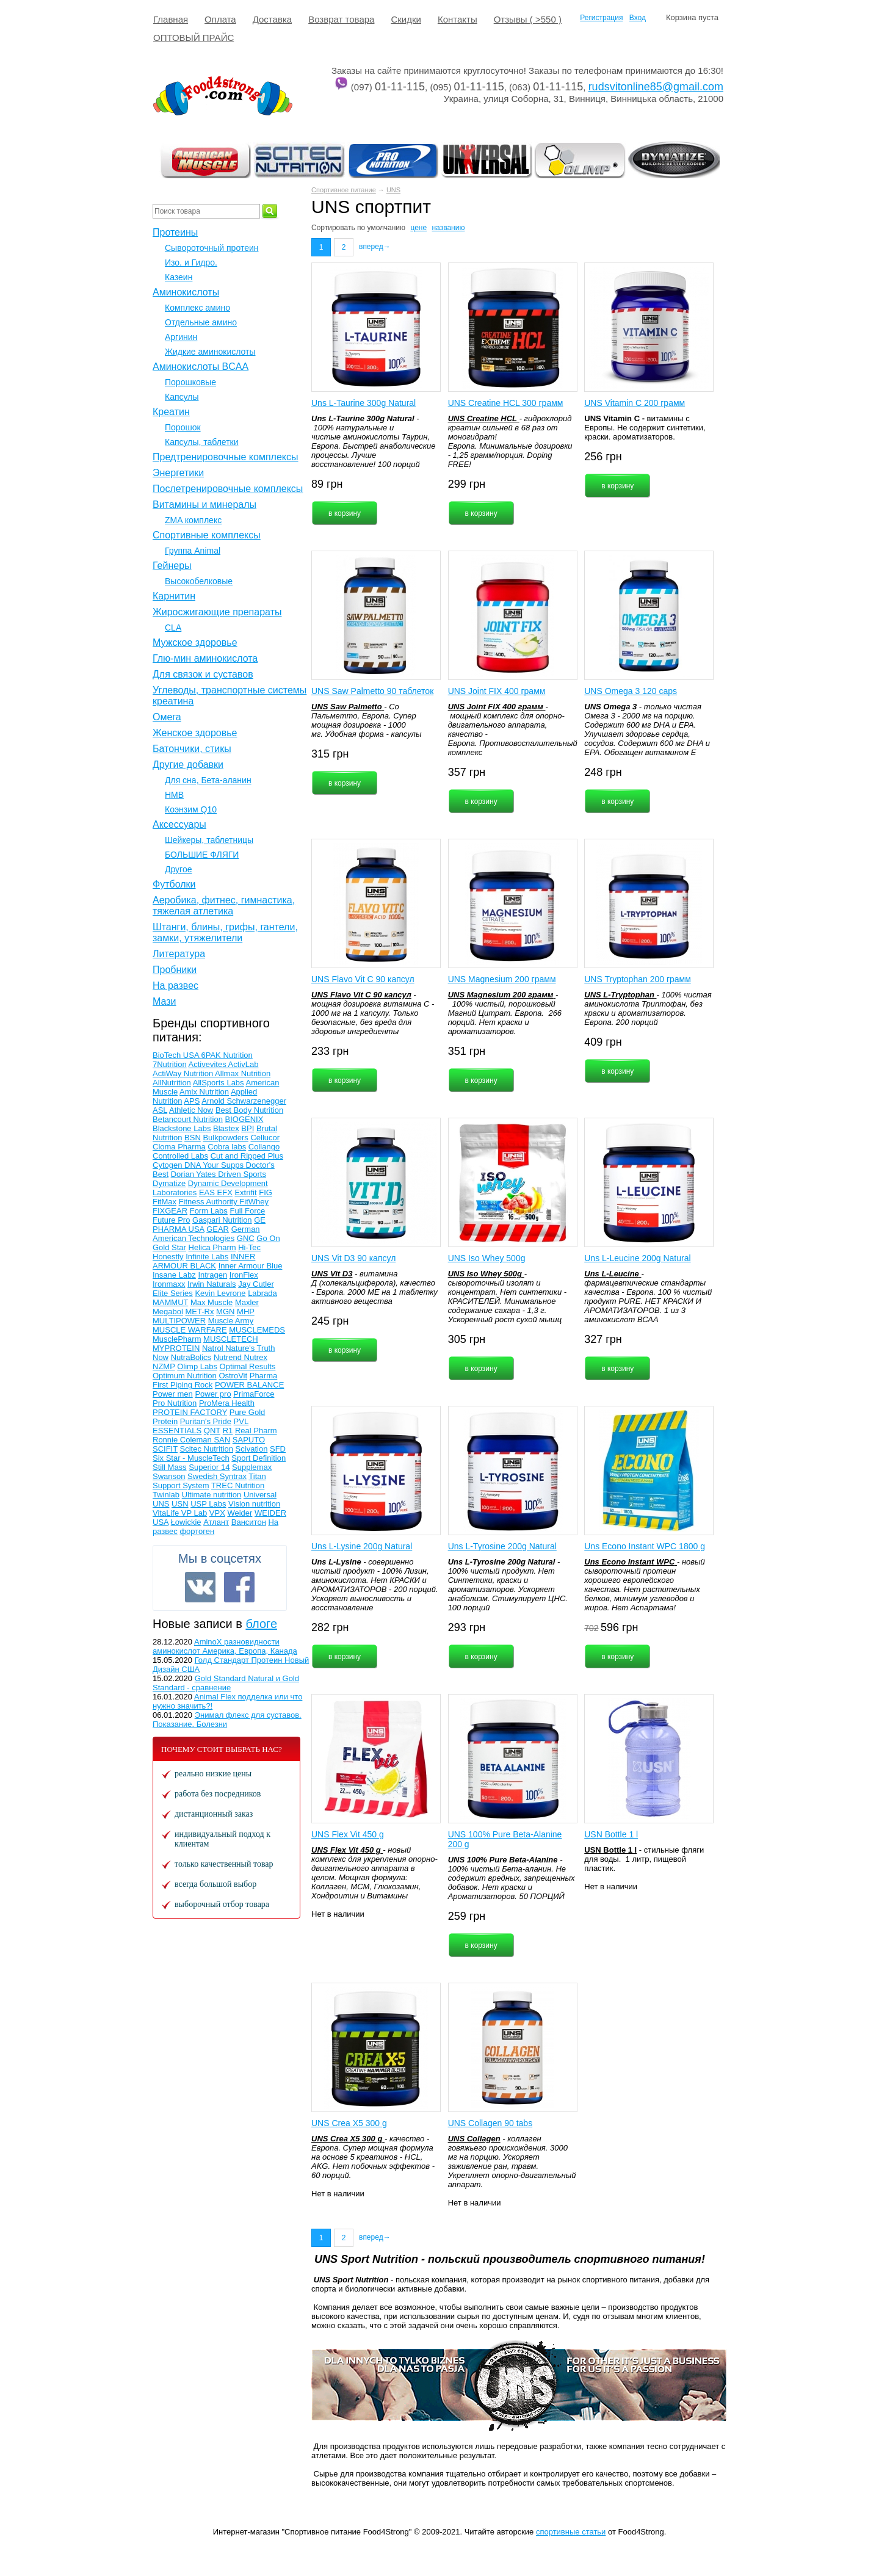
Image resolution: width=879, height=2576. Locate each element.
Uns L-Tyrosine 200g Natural (502, 1546)
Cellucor (265, 1137)
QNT (212, 1430)
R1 (228, 1430)
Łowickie (186, 1522)
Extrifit (245, 1192)
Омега (167, 717)
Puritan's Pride (205, 1421)
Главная (170, 19)
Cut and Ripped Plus (247, 1155)
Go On (268, 1238)
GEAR (217, 1229)
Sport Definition (258, 1458)
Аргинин (181, 337)
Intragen (212, 1274)
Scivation (252, 1448)
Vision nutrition (254, 1503)
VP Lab (194, 1513)
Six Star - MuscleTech (191, 1458)
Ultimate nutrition (212, 1494)
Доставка (272, 19)
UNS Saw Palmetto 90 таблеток (372, 691)
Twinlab (166, 1494)
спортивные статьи (571, 2531)
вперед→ (375, 246)
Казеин (178, 277)
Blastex (226, 1128)
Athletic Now (191, 1110)
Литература (179, 954)
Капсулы (181, 397)
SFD (278, 1448)
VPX (217, 1513)
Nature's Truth (250, 1348)
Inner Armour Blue (251, 1265)
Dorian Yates (195, 1174)
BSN (192, 1137)
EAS (208, 1192)
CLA (173, 627)
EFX (225, 1192)
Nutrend (229, 1357)
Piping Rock (191, 1384)
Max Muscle (211, 1302)
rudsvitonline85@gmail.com (655, 87)
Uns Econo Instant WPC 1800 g (644, 1546)
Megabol (168, 1311)
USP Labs (208, 1503)
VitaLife (167, 1513)
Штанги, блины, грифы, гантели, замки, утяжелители (225, 932)
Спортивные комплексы (207, 535)
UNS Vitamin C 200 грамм (634, 403)
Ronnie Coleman (183, 1439)
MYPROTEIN (176, 1348)
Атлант (216, 1522)
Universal (260, 1494)
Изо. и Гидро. (191, 262)
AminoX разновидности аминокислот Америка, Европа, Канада (225, 1646)
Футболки (174, 884)
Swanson (169, 1476)
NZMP (164, 1366)
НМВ (174, 795)
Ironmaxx (169, 1284)
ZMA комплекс (193, 520)
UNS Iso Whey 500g (487, 1258)
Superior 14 (209, 1467)
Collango (264, 1146)
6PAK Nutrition (227, 1055)
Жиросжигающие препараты (217, 612)
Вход (637, 17)
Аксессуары (179, 824)
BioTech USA (177, 1055)
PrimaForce (253, 1393)
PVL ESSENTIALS (200, 1426)
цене (418, 227)
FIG (265, 1192)
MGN (225, 1311)
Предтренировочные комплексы (225, 457)
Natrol (213, 1348)
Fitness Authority (209, 1201)
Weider (239, 1513)
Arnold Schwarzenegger (243, 1100)
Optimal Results (248, 1366)
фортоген (196, 1531)
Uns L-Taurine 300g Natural (363, 403)
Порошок (183, 427)
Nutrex (255, 1357)
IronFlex (244, 1274)
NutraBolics (191, 1357)
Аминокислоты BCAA (200, 366)
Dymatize (169, 1183)
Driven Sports (242, 1174)
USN (180, 1503)
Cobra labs (227, 1146)
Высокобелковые (199, 581)
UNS (393, 190)
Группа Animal (192, 550)
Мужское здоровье (195, 642)
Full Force (247, 1210)
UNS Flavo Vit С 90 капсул (362, 979)
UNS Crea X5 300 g (349, 2123)
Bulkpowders (225, 1137)
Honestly (168, 1256)
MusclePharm (177, 1339)
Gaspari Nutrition (222, 1220)
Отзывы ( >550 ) (528, 19)
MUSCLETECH (230, 1339)
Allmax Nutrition (242, 1073)
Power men (173, 1393)
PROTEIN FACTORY (190, 1412)
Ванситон (248, 1522)
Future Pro (171, 1220)
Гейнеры (172, 565)
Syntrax (233, 1476)
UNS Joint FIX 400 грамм (497, 691)
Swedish (203, 1476)
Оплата (220, 19)
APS (192, 1100)
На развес (175, 985)
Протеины (175, 232)
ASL (160, 1110)
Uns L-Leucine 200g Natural (637, 1258)
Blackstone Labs (182, 1128)
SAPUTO (249, 1439)
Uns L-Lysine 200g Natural (361, 1546)
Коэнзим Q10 (191, 809)
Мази (164, 1001)
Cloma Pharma (179, 1146)
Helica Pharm (212, 1247)
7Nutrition (170, 1064)
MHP (246, 1311)
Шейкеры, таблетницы (209, 840)
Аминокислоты (186, 292)
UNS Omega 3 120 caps (630, 691)
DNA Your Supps (214, 1165)
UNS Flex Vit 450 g (347, 1834)
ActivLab (243, 1064)
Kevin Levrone (220, 1293)
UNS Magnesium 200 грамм (502, 979)
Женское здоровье (195, 733)
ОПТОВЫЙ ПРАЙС (193, 37)
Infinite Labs (207, 1256)
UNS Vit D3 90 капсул (353, 1258)
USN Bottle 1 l (611, 1834)
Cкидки (406, 19)
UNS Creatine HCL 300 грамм (505, 403)
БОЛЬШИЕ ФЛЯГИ (202, 854)
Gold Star (169, 1247)
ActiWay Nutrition (184, 1073)
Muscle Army (230, 1320)
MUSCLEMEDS (257, 1329)
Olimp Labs (197, 1366)
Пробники (175, 969)
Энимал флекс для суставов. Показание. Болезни (227, 1719)
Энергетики (178, 473)
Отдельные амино (201, 322)
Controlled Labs (180, 1155)
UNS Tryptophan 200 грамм (637, 979)
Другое (178, 869)
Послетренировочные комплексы (228, 488)
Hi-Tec (249, 1247)
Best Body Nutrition (249, 1110)
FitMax (164, 1201)
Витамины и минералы (204, 504)
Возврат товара (341, 19)
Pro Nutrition (175, 1403)
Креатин (171, 412)
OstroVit (233, 1375)
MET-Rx (200, 1311)
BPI (247, 1128)
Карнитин (174, 596)
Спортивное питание (343, 190)
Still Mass (170, 1467)
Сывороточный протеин (211, 248)
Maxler (247, 1302)
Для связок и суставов (203, 674)
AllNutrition (172, 1082)
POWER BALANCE (249, 1384)
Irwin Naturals (211, 1284)
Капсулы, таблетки (202, 442)
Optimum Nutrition (185, 1375)
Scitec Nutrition (206, 1448)
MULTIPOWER (179, 1320)
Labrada (262, 1293)
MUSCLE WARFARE (190, 1329)
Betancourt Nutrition (188, 1119)
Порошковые (190, 382)
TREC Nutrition (237, 1485)
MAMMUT (170, 1302)
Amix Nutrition (204, 1091)
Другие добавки (188, 764)
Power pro (213, 1393)
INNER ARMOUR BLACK (204, 1261)
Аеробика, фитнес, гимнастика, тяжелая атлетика (224, 905)
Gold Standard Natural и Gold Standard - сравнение (226, 1683)
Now (160, 1357)
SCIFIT (165, 1448)
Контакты (457, 19)
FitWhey (254, 1201)
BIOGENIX (244, 1119)
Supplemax (252, 1467)
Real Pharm (256, 1430)
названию (448, 227)
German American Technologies (206, 1234)
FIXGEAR (170, 1210)
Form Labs (209, 1210)
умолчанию (386, 227)
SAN (222, 1439)
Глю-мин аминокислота (205, 658)
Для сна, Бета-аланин (208, 780)
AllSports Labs (218, 1082)
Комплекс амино (197, 308)
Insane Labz (174, 1274)
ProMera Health (227, 1403)
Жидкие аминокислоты (210, 351)
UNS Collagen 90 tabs (490, 2123)
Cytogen (168, 1165)
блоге (261, 1623)
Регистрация (601, 17)
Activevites (208, 1064)
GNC (246, 1238)
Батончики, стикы (192, 748)
